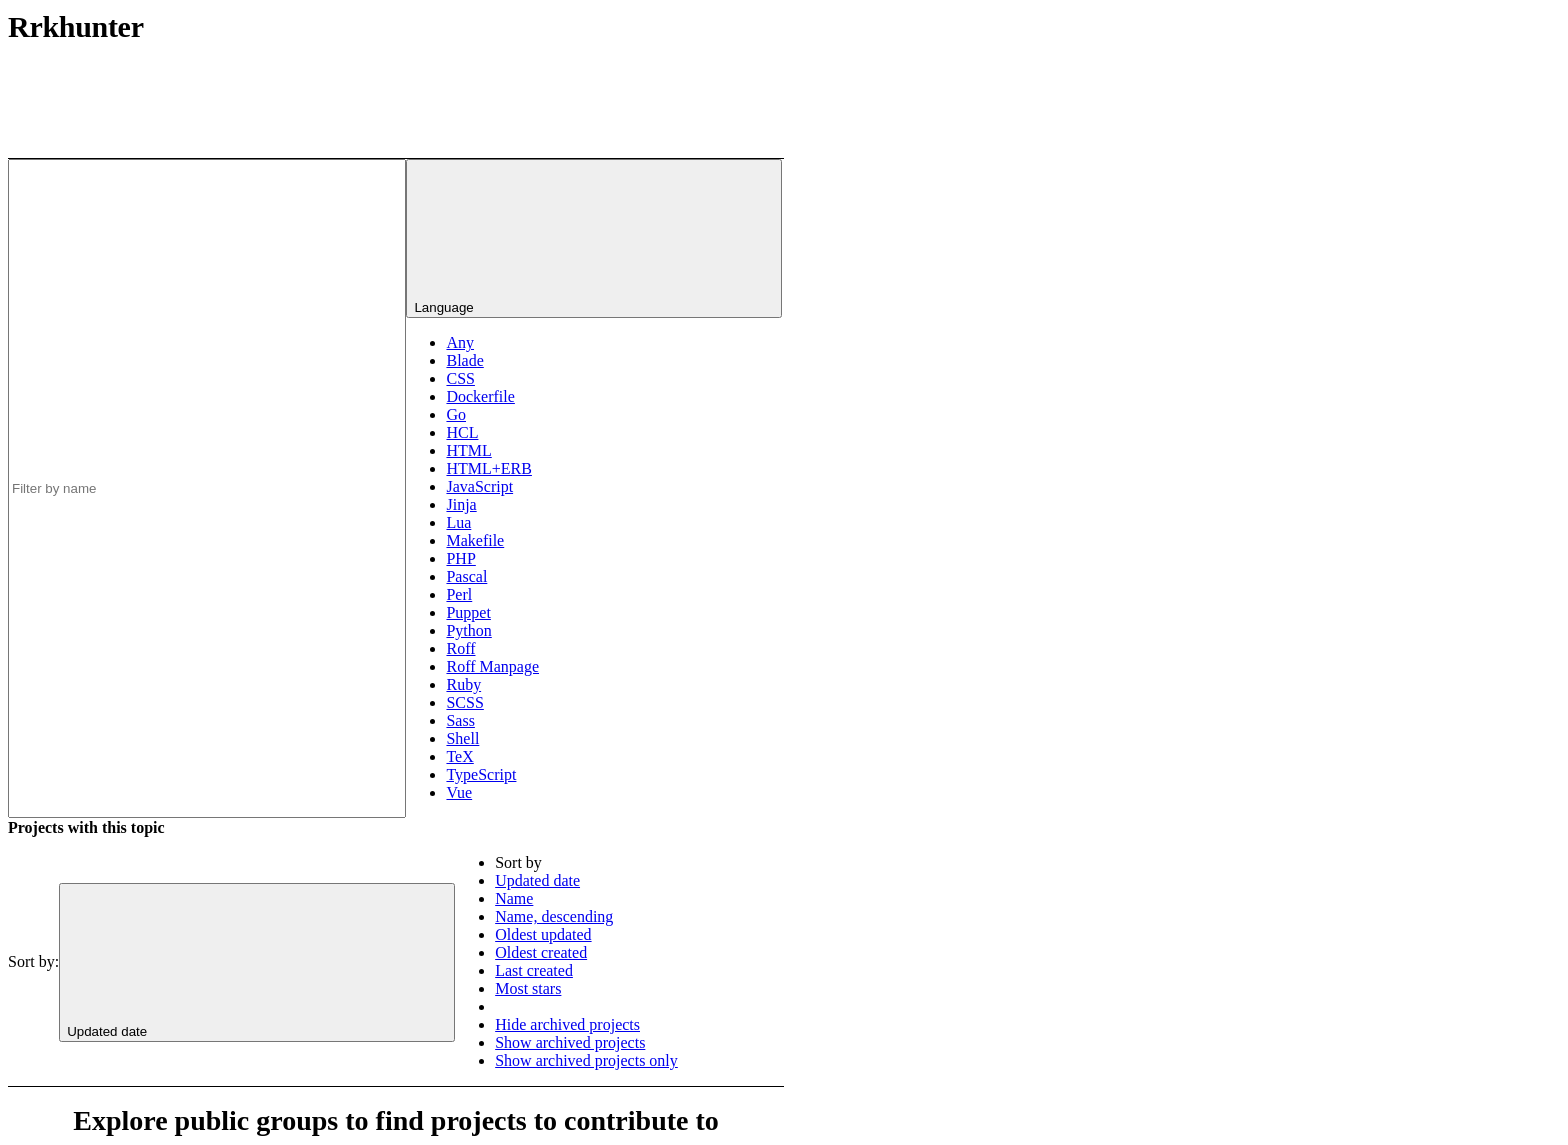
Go (456, 414)
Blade (464, 360)
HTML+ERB (488, 468)
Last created (534, 970)
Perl (459, 594)
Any (460, 342)
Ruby (463, 684)
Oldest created (541, 952)
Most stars (528, 988)
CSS (460, 378)
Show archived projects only (586, 1060)
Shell (462, 738)
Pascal (466, 576)
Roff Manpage (492, 666)
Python (468, 630)
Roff (460, 648)
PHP (460, 558)
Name (514, 898)
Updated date (537, 880)
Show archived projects (570, 1042)
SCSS (464, 702)
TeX (459, 756)
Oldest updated (543, 934)
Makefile (475, 540)
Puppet (468, 612)
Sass (460, 720)
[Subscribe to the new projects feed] (634, 83)
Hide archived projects (567, 1024)
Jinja (461, 504)
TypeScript (481, 774)
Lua (458, 522)
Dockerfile (480, 396)
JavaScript (479, 486)
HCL (462, 432)
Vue (459, 792)
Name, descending (554, 916)
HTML (468, 450)
